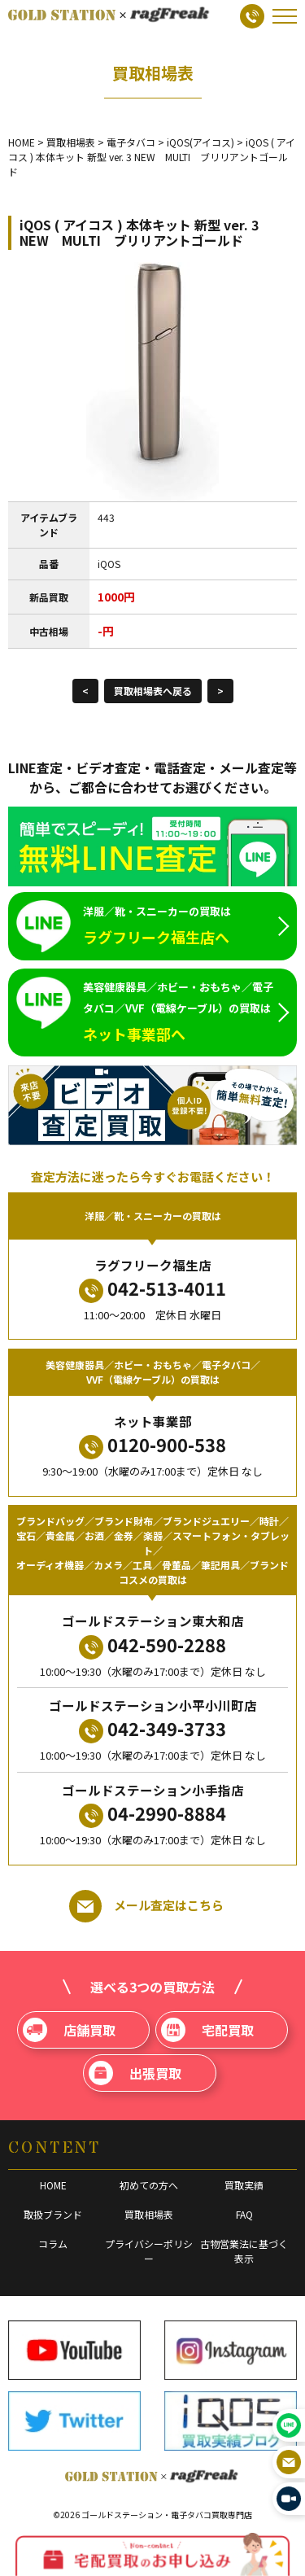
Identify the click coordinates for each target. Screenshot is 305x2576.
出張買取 (135, 2073)
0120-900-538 (152, 1445)
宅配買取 (207, 2030)
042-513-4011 (152, 1289)
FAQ (244, 2214)
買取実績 (244, 2185)
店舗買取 (69, 2030)
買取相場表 (148, 2214)
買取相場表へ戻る (153, 691)
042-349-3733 (152, 1729)
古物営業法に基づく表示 (244, 2251)
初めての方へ (149, 2185)
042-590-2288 (152, 1645)
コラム (53, 2243)
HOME (53, 2185)
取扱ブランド (53, 2214)
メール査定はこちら (146, 1906)
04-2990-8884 (152, 1814)
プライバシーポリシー (149, 2251)
